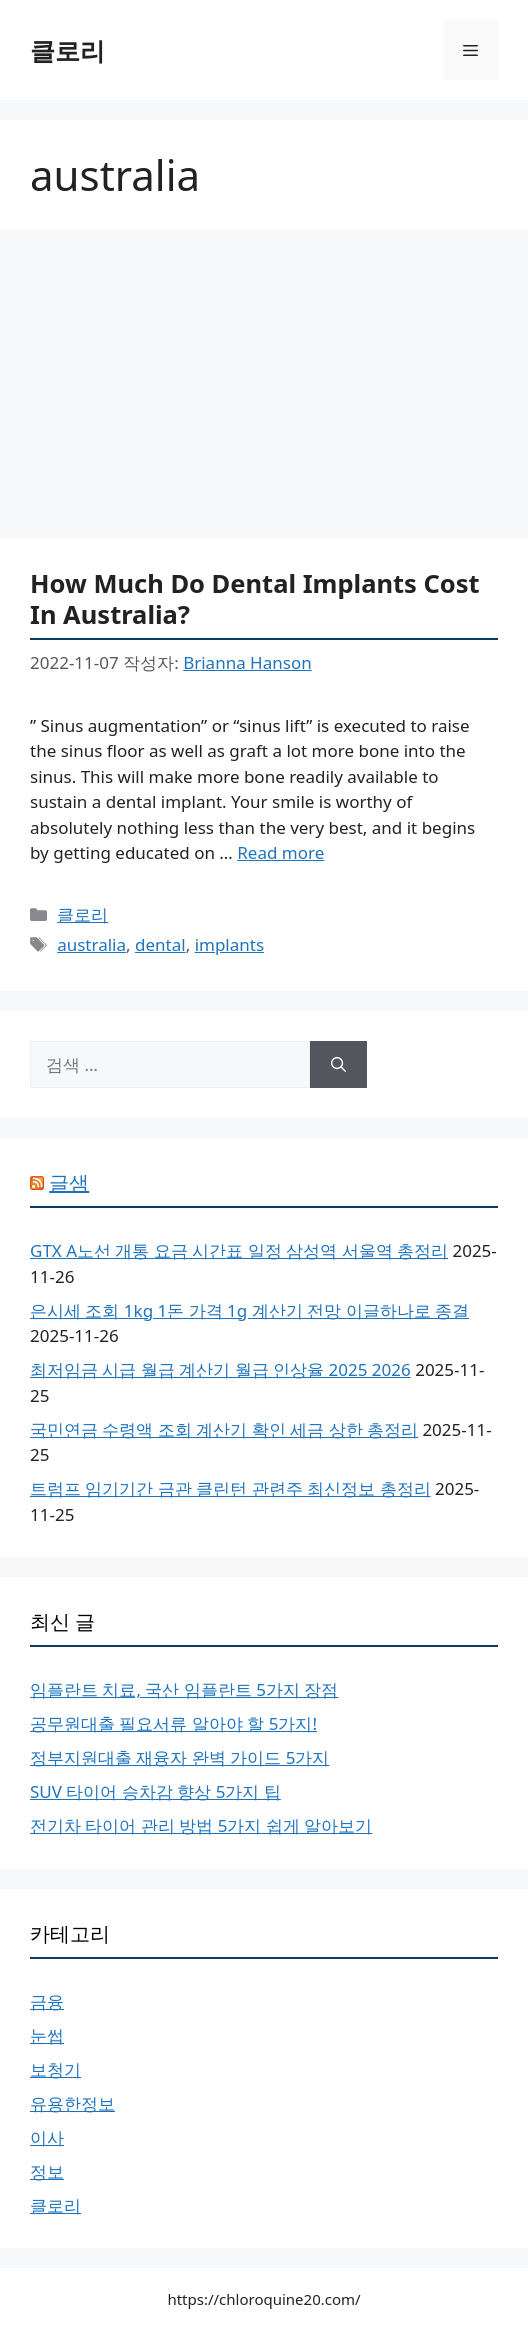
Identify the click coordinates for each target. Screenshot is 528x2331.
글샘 (69, 1182)
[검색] (338, 1065)
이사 (47, 2137)
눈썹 (47, 2035)
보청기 (55, 2069)
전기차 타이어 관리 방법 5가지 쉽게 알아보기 (201, 1825)
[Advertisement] (264, 390)
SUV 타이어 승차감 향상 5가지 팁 (155, 1791)
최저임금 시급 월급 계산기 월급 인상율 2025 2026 (220, 1369)
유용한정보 (72, 2103)
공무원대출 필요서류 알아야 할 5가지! (173, 1723)
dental (160, 944)
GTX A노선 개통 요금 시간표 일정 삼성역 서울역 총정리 (239, 1250)
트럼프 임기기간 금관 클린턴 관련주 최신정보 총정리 (230, 1488)
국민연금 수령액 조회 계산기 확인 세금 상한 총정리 (224, 1429)
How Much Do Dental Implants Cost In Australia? (255, 598)
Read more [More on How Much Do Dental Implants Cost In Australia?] (280, 852)
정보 (47, 2171)
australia (91, 944)
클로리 (67, 50)
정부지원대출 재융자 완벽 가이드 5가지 (179, 1757)
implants (229, 944)
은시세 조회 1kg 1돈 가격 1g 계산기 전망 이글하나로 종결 (249, 1310)
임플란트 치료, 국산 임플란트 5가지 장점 (184, 1689)
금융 (47, 2001)
